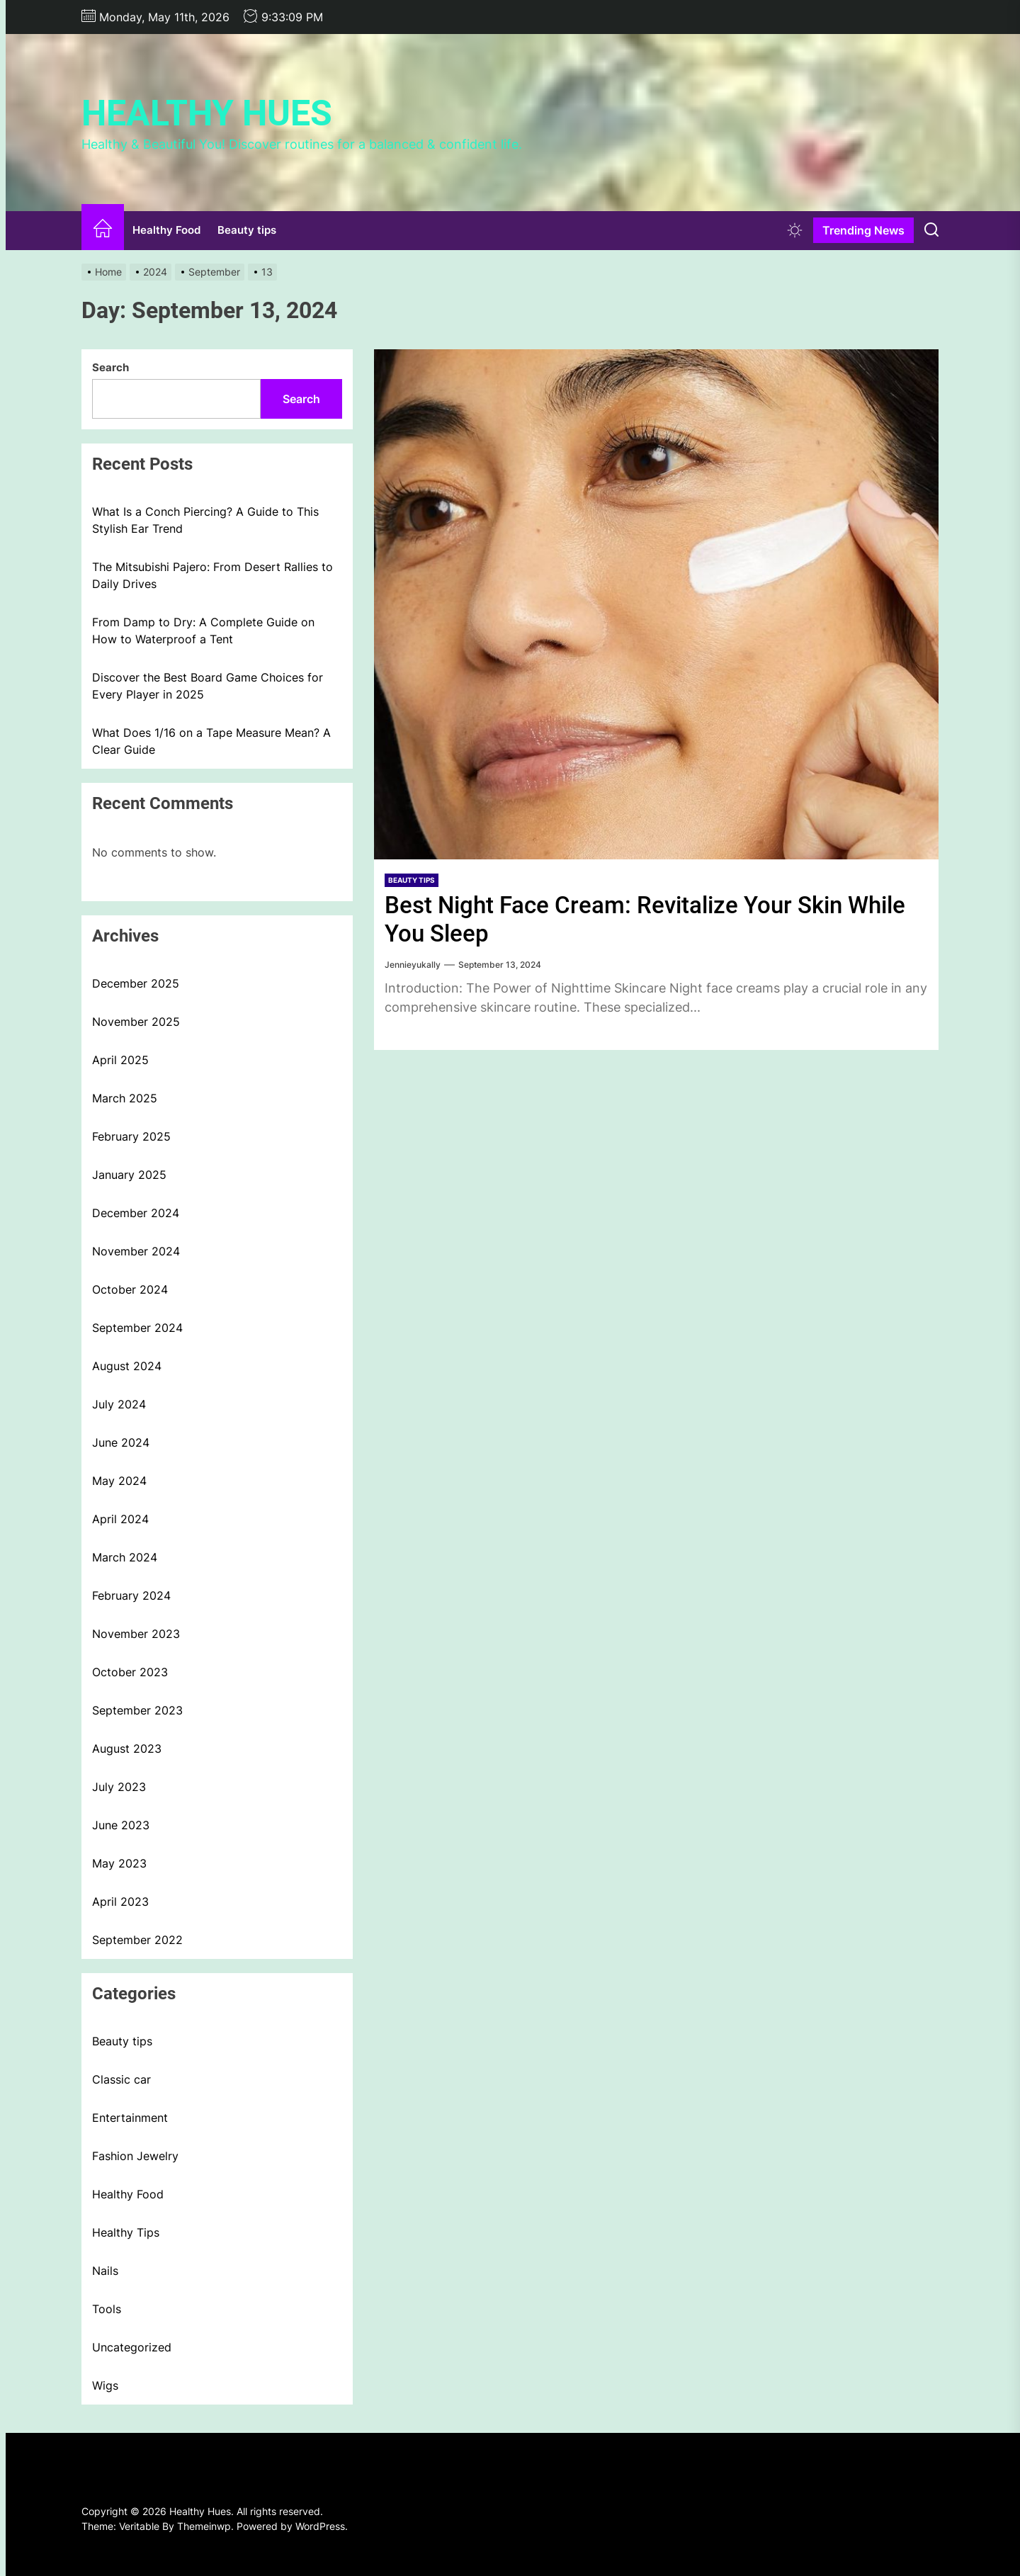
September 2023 (137, 1710)
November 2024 (136, 1251)
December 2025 (135, 983)
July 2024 (119, 1404)
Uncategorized (131, 2347)
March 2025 (124, 1098)
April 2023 (120, 1901)
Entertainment (130, 2118)
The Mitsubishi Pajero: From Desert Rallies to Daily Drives (212, 575)
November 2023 (136, 1634)
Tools (106, 2309)
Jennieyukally (413, 964)
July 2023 (119, 1787)
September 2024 (137, 1328)
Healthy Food (166, 230)
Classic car (121, 2079)
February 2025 (131, 1136)
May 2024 (119, 1481)
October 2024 (130, 1289)
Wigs (105, 2385)
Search (110, 367)
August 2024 (127, 1366)
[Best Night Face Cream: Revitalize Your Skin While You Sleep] (656, 604)
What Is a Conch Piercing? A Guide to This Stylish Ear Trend (205, 520)
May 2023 (119, 1863)
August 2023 (127, 1748)
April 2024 (120, 1519)
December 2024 (135, 1213)
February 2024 (131, 1595)
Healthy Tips (125, 2232)
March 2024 (124, 1557)
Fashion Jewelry (135, 2156)
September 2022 (137, 1940)
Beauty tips (246, 230)
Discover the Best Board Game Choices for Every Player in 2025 (207, 685)
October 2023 (130, 1672)
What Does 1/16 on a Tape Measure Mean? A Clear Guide (211, 741)
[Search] (931, 230)
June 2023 (120, 1825)
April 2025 (120, 1060)
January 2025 (129, 1175)
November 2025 (136, 1022)
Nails (105, 2271)
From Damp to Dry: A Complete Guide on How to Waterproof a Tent (203, 630)
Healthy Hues (206, 113)
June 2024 (120, 1442)
